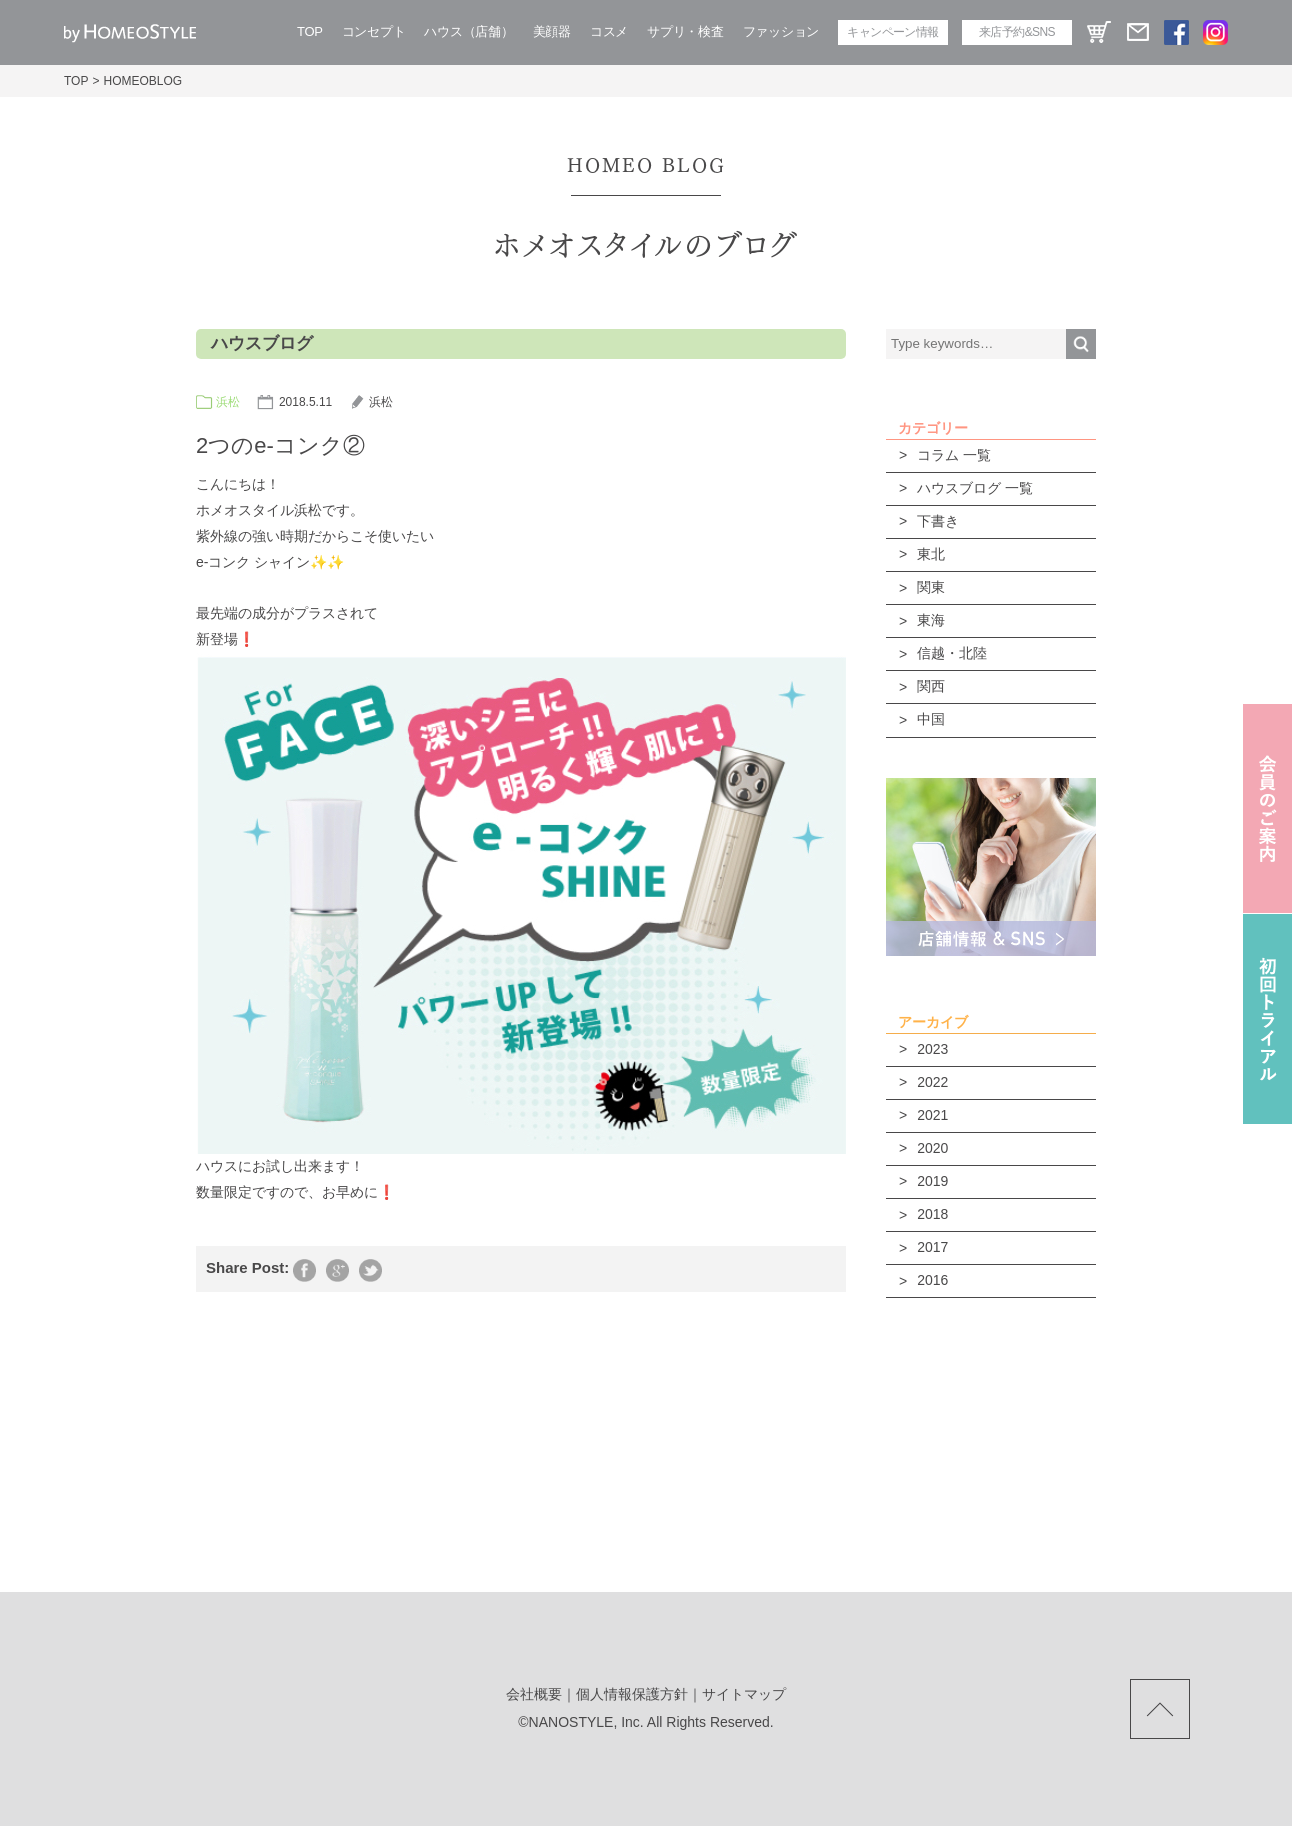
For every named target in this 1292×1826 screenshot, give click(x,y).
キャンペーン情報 (892, 32)
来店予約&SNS (1017, 32)
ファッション (781, 31)
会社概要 (534, 1694)
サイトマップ (744, 1694)
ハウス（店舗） (468, 31)
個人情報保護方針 (632, 1694)
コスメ (609, 31)
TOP (310, 31)
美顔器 (552, 31)
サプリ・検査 (685, 31)
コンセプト (374, 31)
